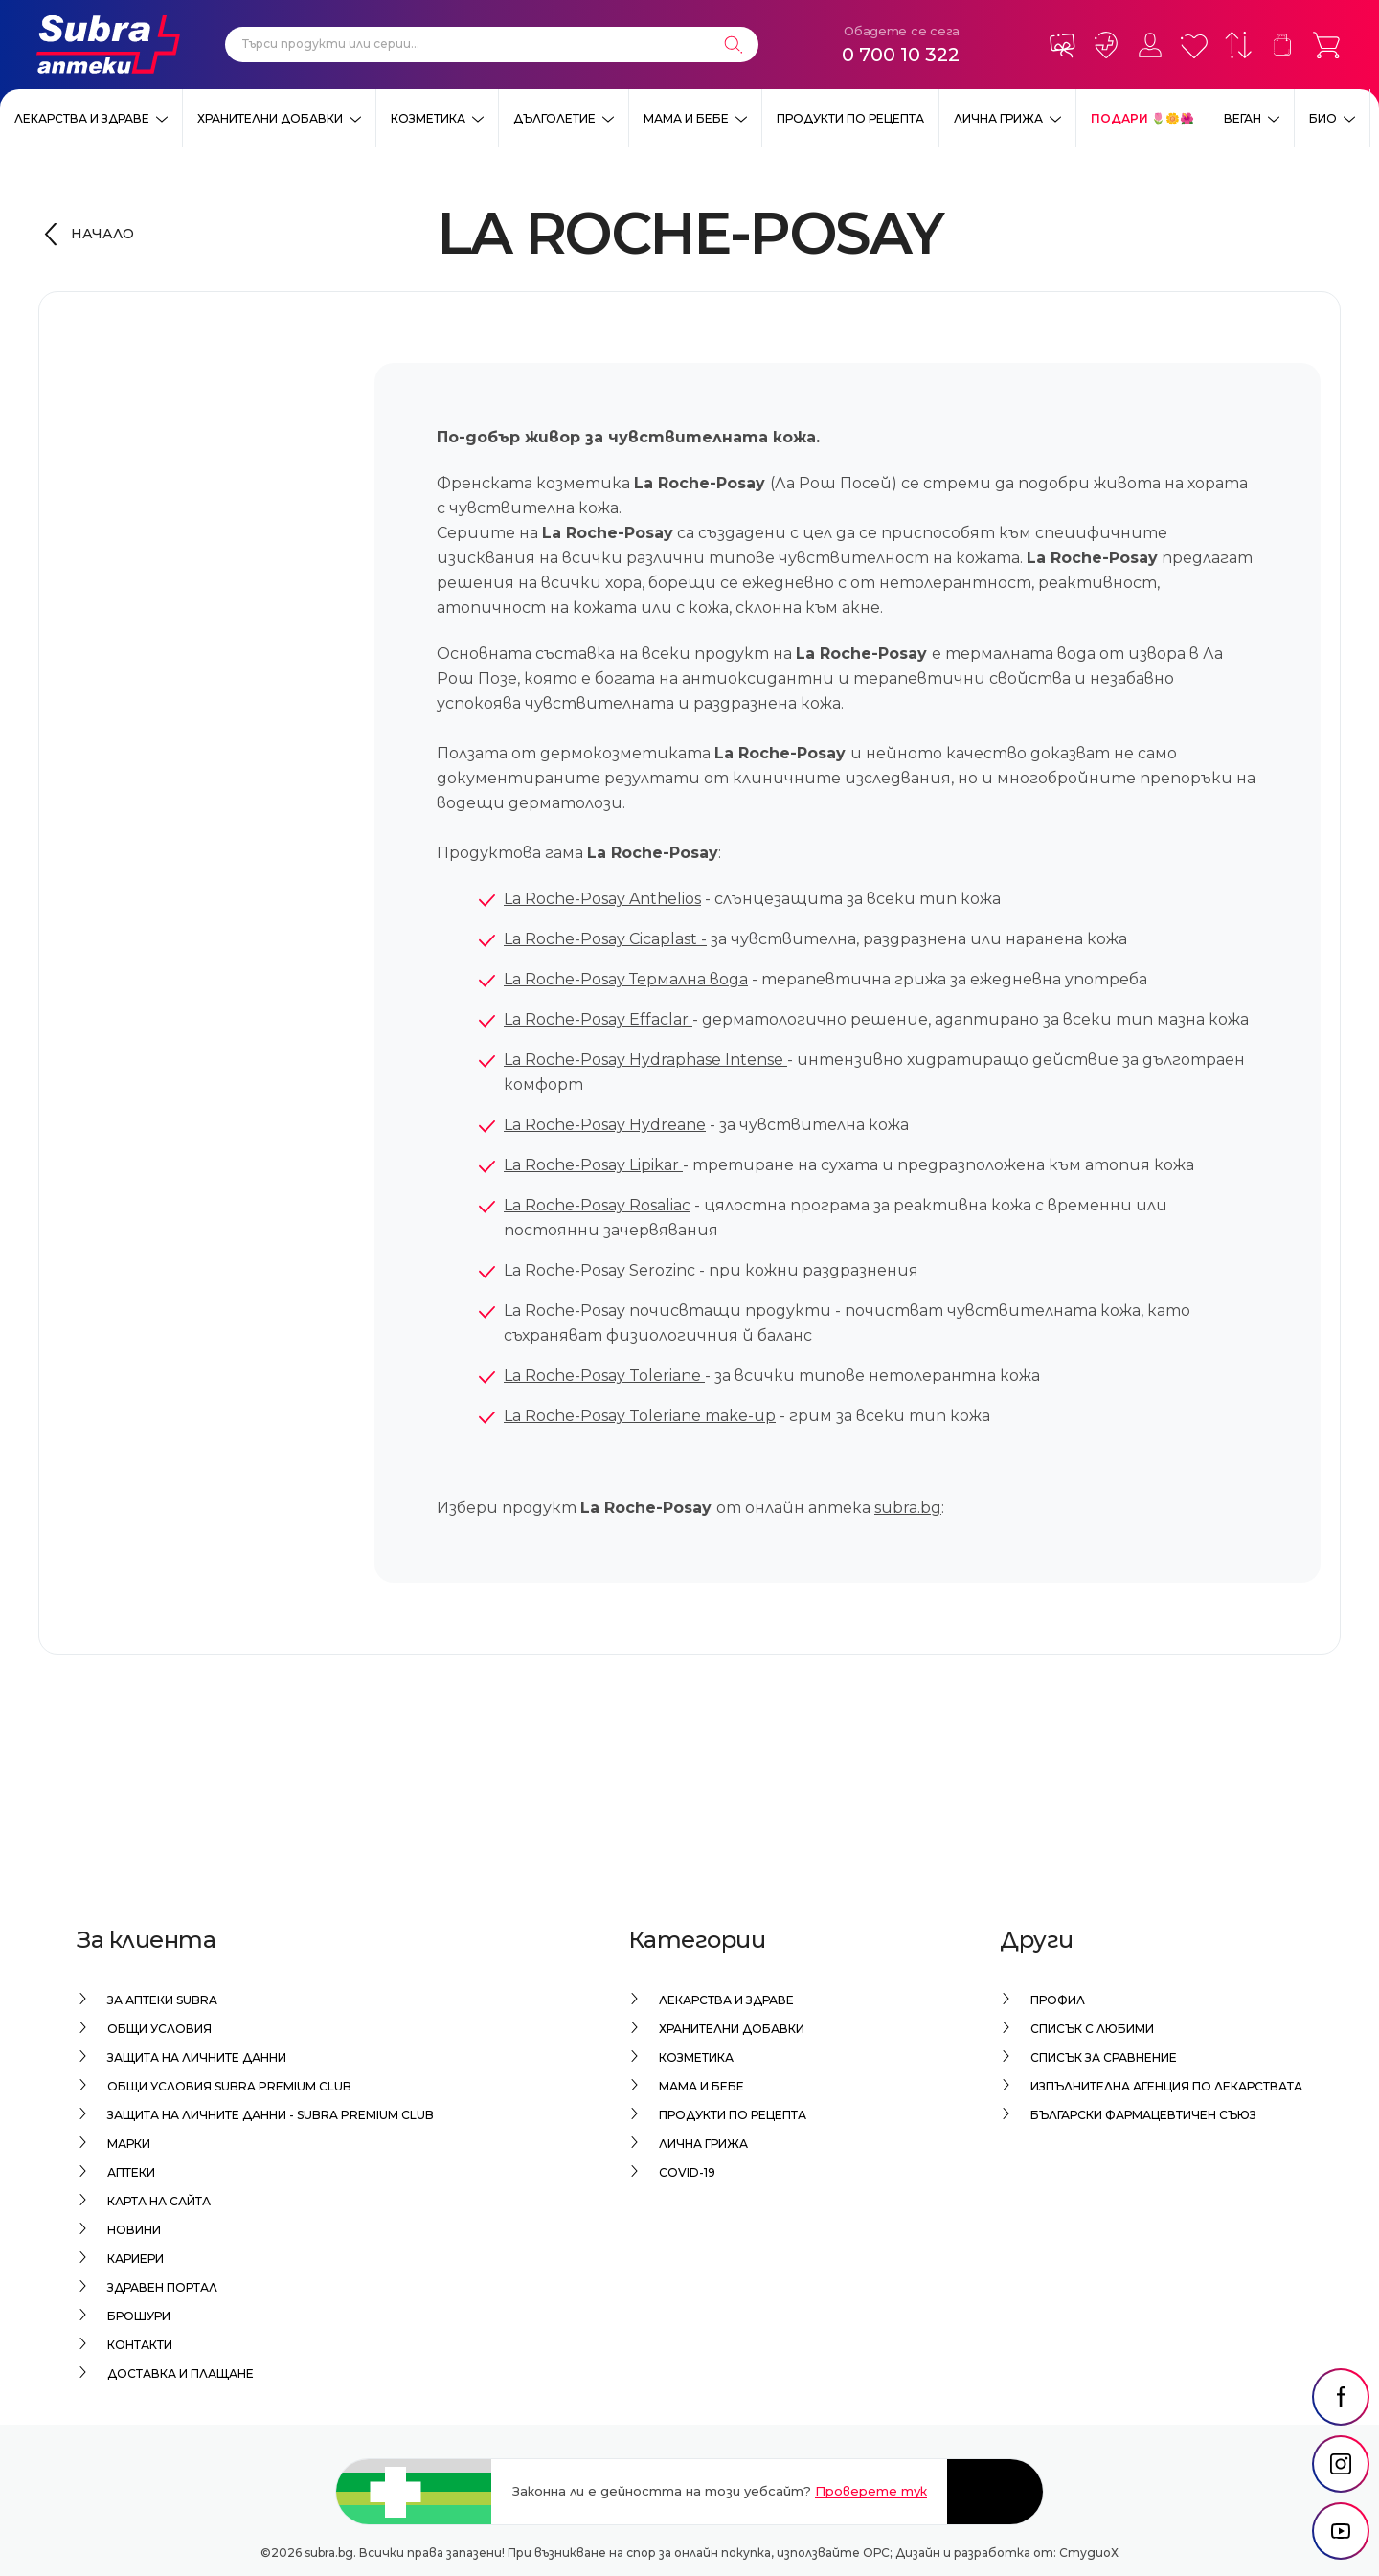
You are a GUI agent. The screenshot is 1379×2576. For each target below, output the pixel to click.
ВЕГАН (1242, 118)
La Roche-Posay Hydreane (605, 1125)
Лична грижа (998, 118)
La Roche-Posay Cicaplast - (605, 939)
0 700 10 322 (901, 54)
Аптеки (131, 2172)
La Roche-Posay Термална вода (626, 979)
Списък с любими (1092, 2029)
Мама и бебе (686, 118)
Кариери (135, 2258)
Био (1323, 118)
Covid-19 (687, 2172)
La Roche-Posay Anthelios (602, 899)
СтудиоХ (1089, 2552)
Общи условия (159, 2029)
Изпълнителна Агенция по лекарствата (1166, 2086)
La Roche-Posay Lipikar (593, 1165)
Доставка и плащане (180, 2373)
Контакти (139, 2345)
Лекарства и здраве (81, 118)
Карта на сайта (159, 2201)
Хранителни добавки (270, 118)
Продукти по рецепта (850, 118)
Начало (102, 233)
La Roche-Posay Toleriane (604, 1376)
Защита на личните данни (196, 2057)
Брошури (138, 2316)
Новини (134, 2230)
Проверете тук (871, 2490)
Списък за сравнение (1103, 2057)
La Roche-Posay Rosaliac (597, 1205)
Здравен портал (162, 2287)
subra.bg (907, 1508)
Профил (1057, 2000)
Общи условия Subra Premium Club (229, 2086)
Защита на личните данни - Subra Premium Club (270, 2115)
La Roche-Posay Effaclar (598, 1019)
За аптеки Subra (162, 2000)
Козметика (428, 118)
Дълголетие (554, 118)
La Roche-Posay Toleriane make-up (640, 1416)
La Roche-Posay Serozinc (599, 1270)
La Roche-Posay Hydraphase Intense (645, 1060)
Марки (128, 2143)
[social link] (1340, 2399)
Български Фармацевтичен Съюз (1143, 2115)
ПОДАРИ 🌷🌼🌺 (1142, 118)
